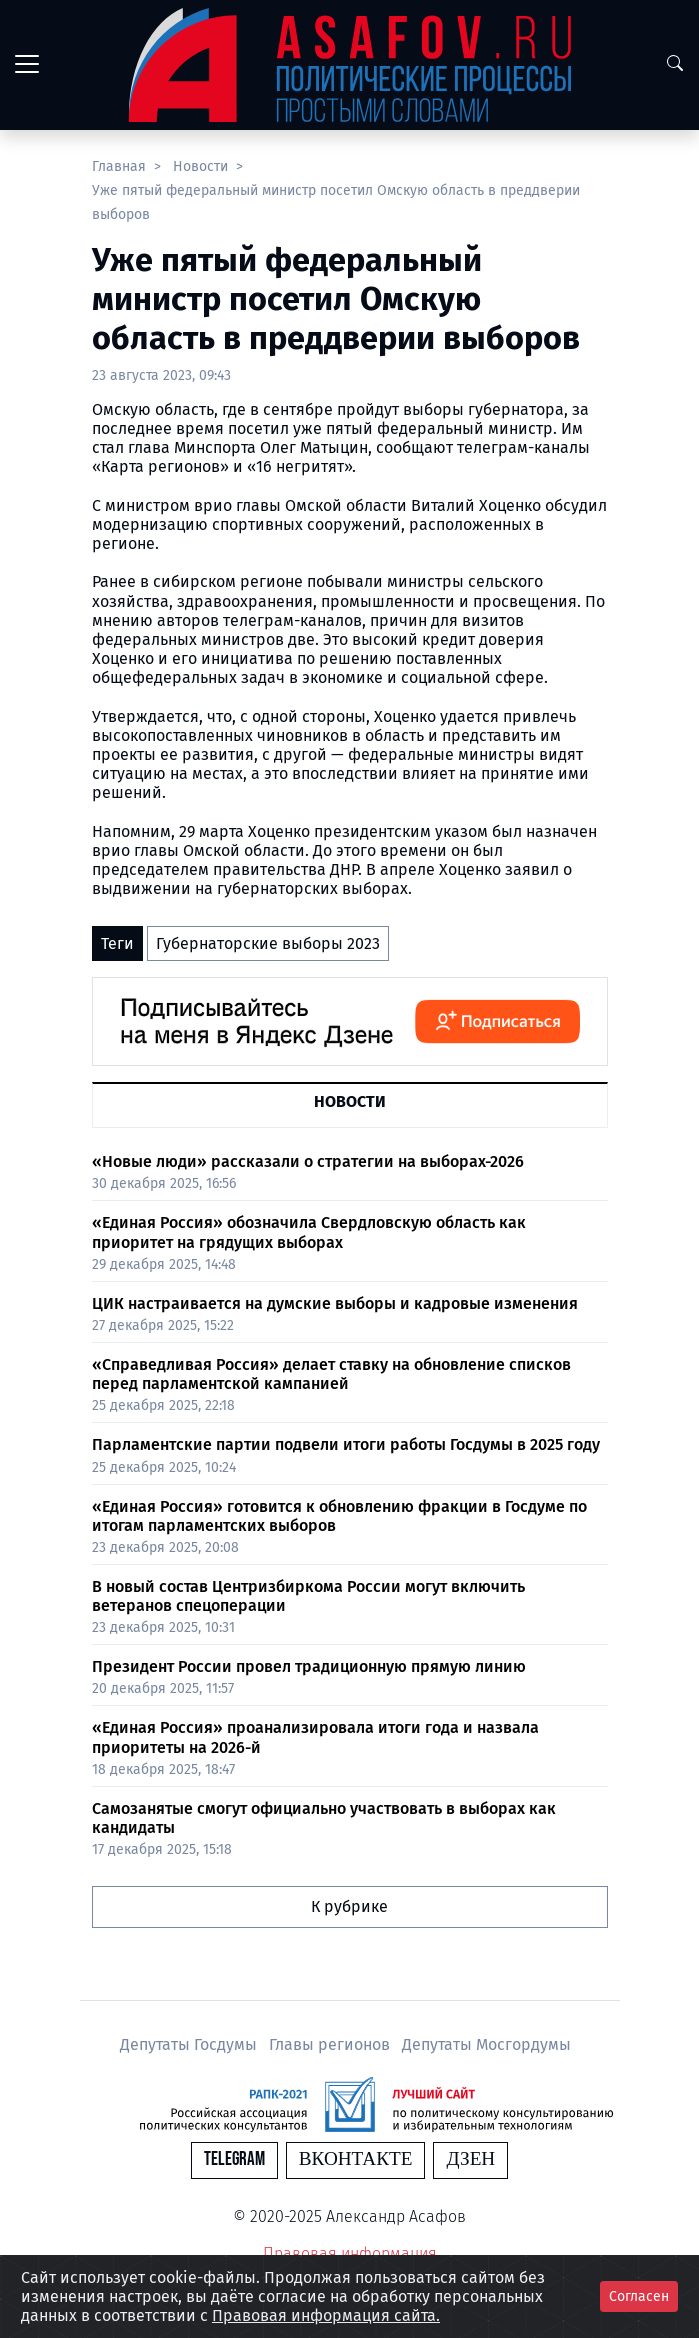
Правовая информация (350, 2253)
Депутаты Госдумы (190, 2044)
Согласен (639, 2296)
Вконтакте (356, 2159)
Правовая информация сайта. (326, 2315)
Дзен (470, 2159)
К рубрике (349, 1906)
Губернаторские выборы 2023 (268, 943)
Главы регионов (331, 2044)
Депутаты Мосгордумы (486, 2044)
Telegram (234, 2159)
